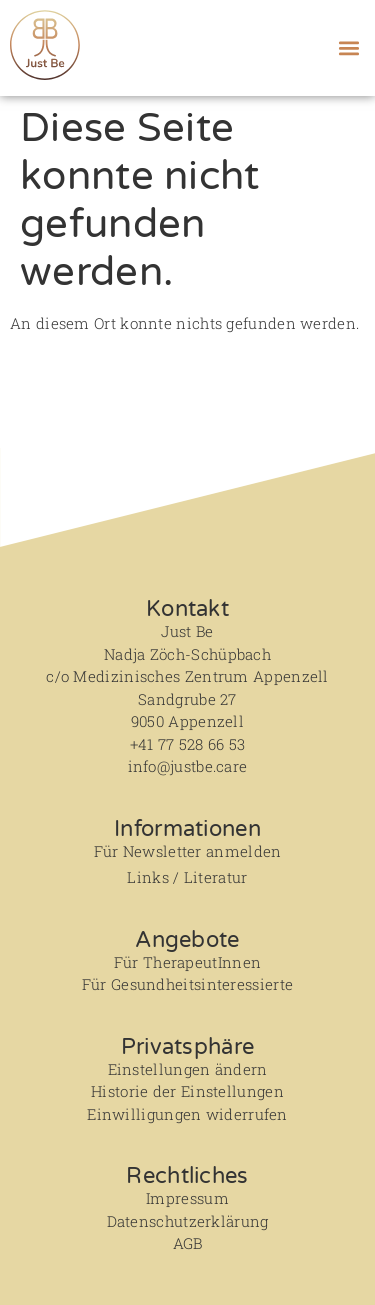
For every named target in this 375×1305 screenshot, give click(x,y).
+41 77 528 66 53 (188, 744)
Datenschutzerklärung (188, 1221)
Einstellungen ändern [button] (188, 1069)
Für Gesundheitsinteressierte (187, 984)
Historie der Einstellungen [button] (187, 1091)
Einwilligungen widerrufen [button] (187, 1114)
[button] (348, 47)
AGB (188, 1243)
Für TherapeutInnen (187, 962)
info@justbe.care (188, 766)
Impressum (187, 1198)
